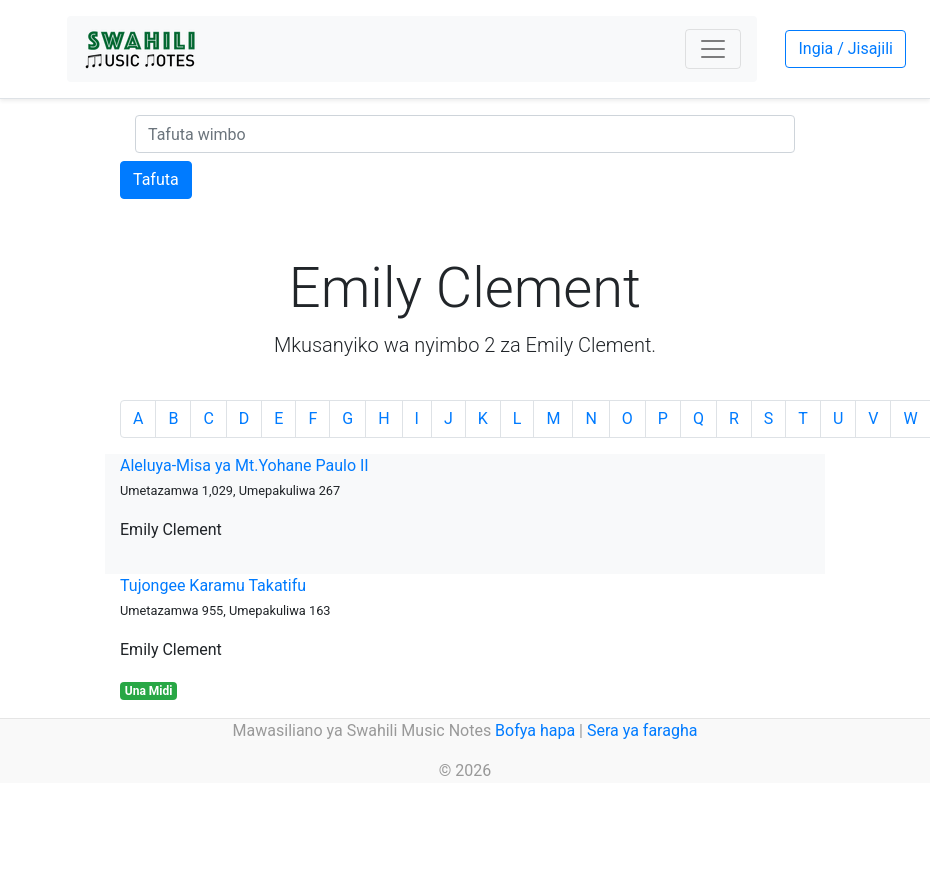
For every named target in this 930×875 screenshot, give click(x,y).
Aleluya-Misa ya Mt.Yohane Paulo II (244, 465)
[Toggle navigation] (713, 49)
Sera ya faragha (642, 730)
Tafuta (156, 179)
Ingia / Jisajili (845, 48)
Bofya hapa (535, 730)
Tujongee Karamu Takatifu (213, 585)
